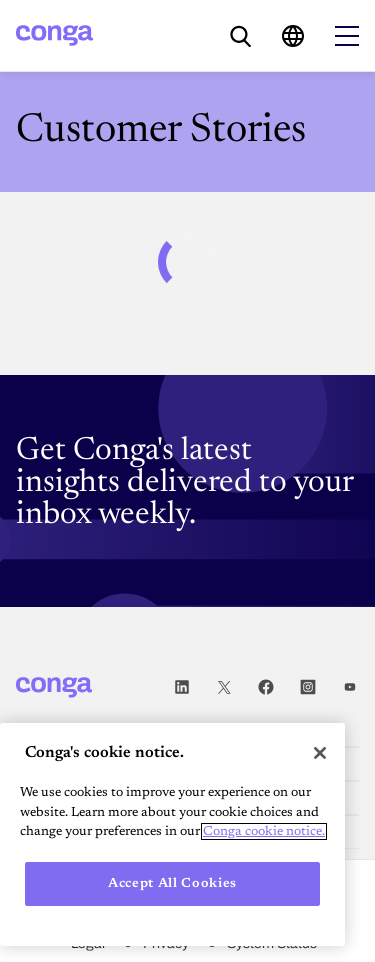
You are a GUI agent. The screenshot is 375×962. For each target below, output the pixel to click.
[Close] (320, 753)
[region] (172, 834)
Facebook (266, 687)
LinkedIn (182, 687)
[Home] (54, 35)
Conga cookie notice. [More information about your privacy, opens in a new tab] (264, 831)
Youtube (350, 687)
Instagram (308, 687)
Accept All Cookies (172, 883)
